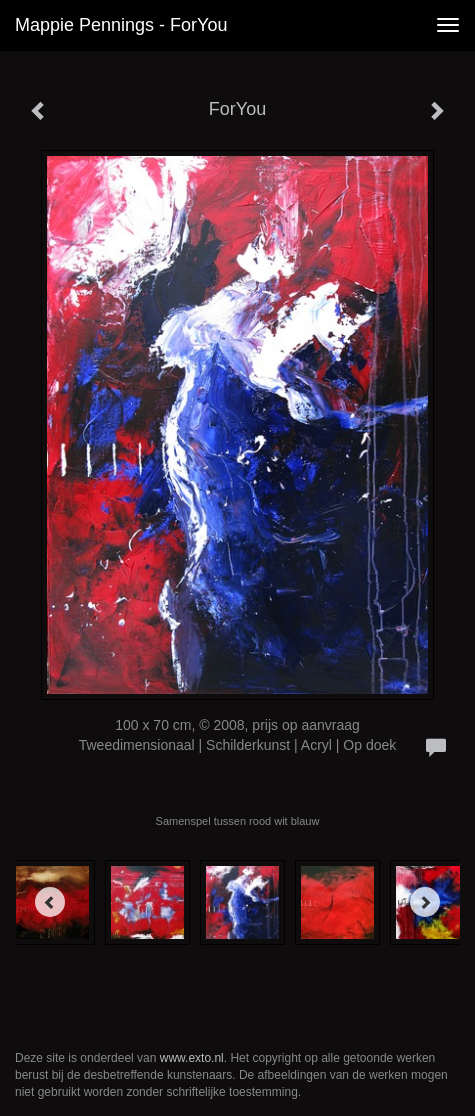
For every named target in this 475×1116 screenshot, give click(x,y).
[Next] (425, 902)
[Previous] (50, 902)
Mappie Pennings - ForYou (121, 25)
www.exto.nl (192, 1058)
